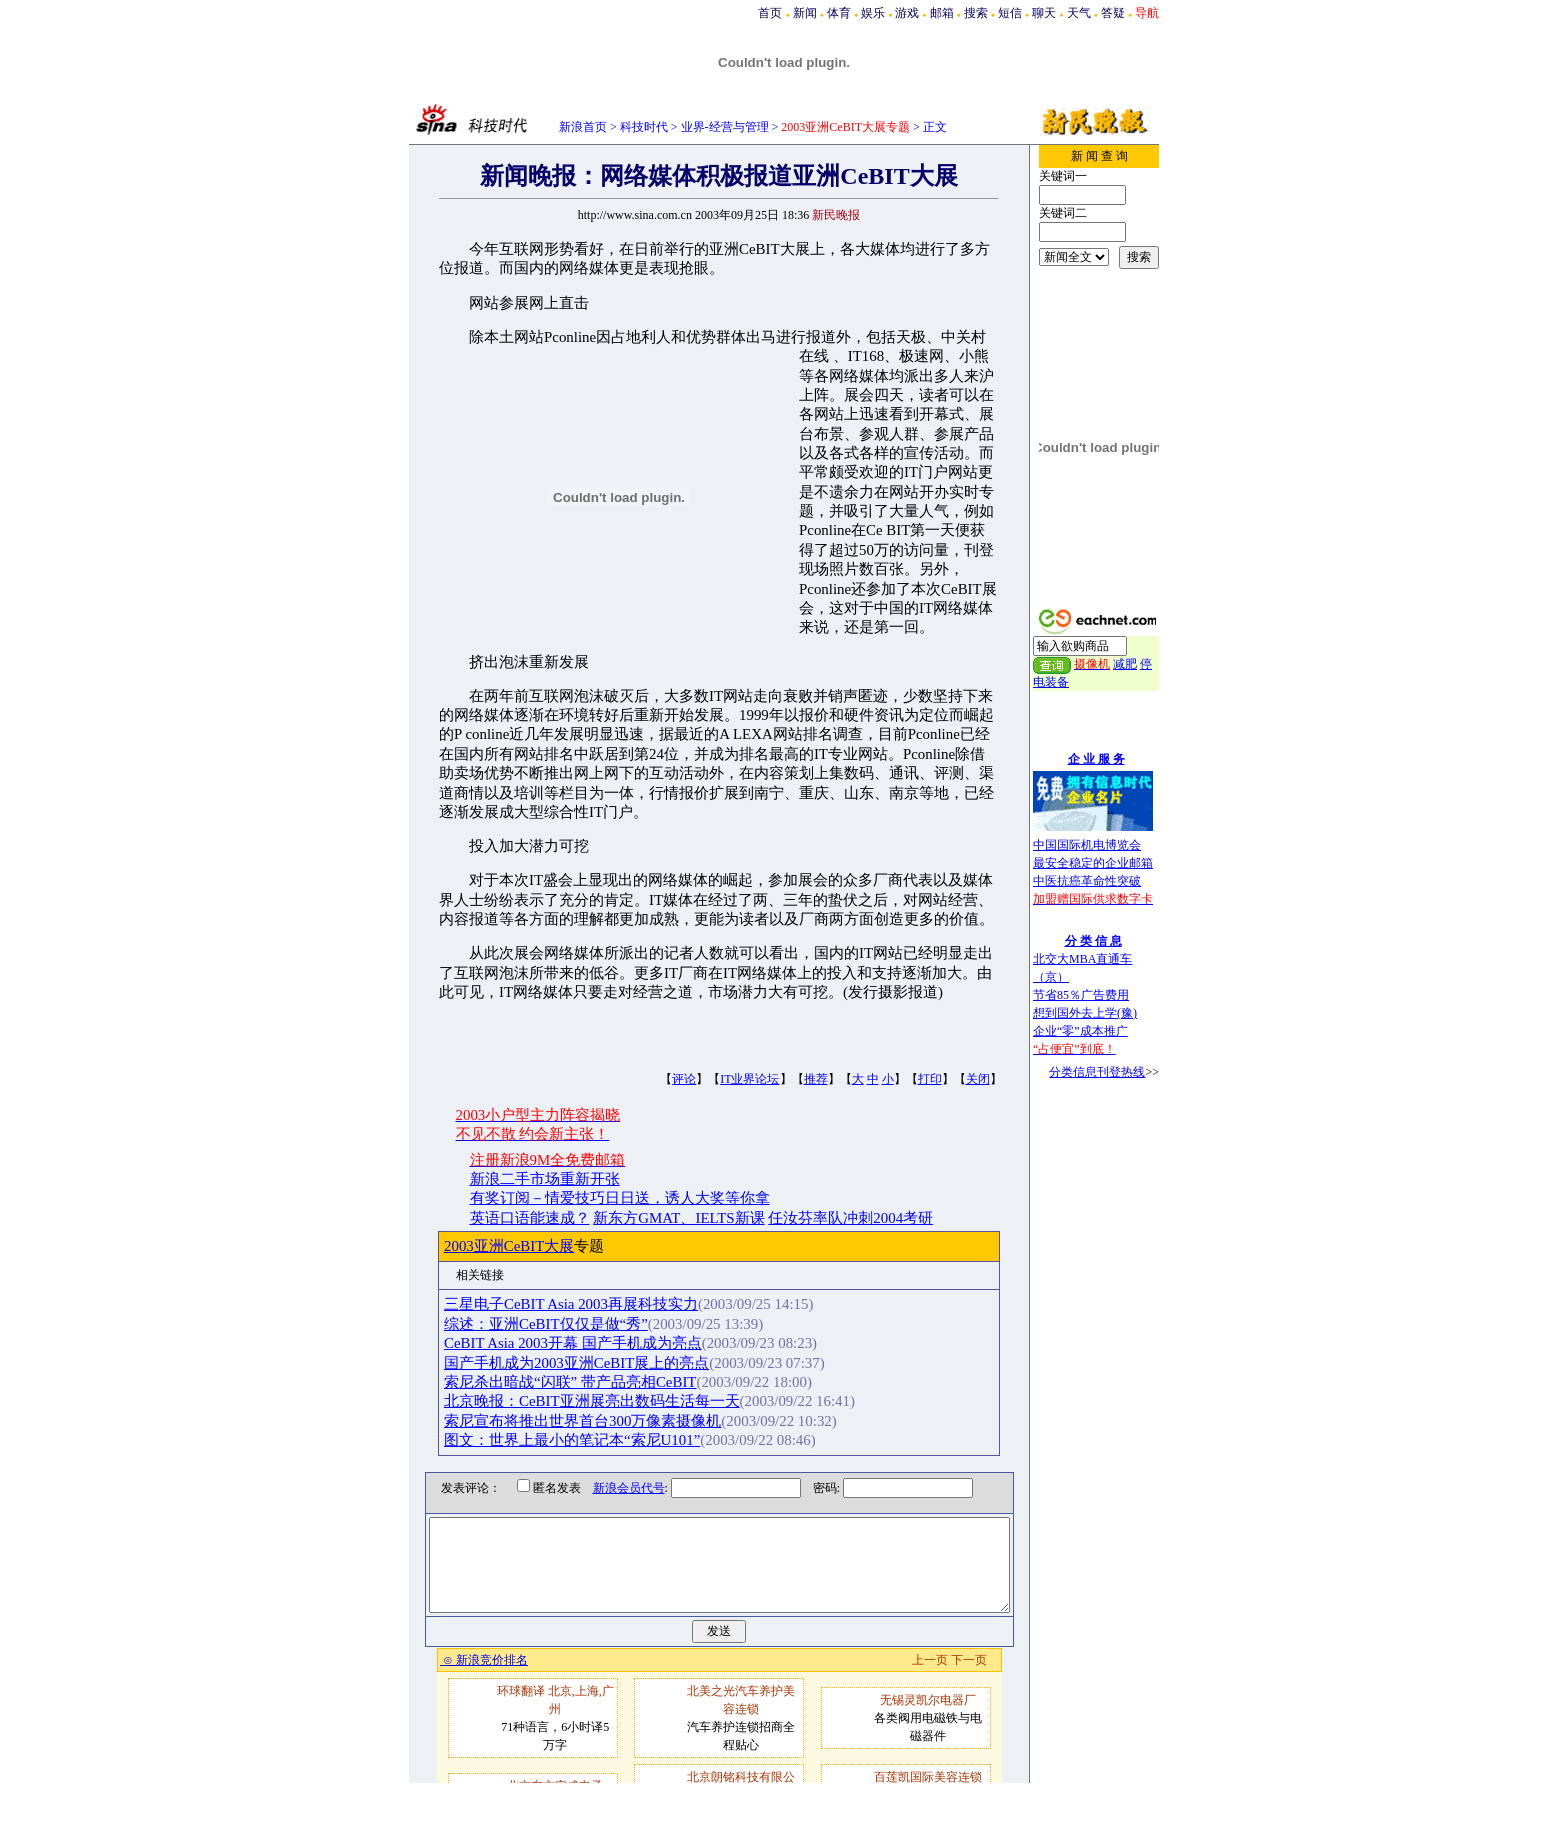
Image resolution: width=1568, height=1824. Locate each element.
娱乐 (873, 13)
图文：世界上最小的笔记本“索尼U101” (593, 1440)
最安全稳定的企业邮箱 (1093, 863)
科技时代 (644, 127)
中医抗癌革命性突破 (1087, 881)
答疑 (1113, 13)
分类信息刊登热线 (1097, 1072)
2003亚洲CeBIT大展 (530, 1246)
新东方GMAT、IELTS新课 (678, 1218)
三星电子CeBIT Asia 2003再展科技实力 (592, 1304)
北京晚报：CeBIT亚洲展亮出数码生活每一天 (613, 1401)
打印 (930, 1079)
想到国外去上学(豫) (1085, 1013)
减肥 (1125, 664)
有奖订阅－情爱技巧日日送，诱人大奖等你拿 (620, 1198)
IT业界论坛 (749, 1079)
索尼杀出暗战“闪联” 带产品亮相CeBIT (591, 1382)
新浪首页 (583, 127)
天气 (1079, 13)
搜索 (976, 13)
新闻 (805, 13)
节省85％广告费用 (1081, 995)
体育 (839, 13)
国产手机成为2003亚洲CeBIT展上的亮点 (597, 1363)
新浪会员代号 (614, 1488)
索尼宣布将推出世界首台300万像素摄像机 (603, 1421)
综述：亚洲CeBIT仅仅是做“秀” (567, 1324)
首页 (770, 13)
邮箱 (942, 13)
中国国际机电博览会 (1087, 845)
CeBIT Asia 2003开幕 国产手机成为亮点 (594, 1343)
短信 (1010, 13)
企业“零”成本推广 (1080, 1031)
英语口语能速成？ (530, 1218)
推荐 (816, 1079)
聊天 (1044, 13)
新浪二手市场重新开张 (545, 1179)
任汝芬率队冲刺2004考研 (850, 1218)
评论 (684, 1079)
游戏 (907, 13)
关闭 (978, 1079)
